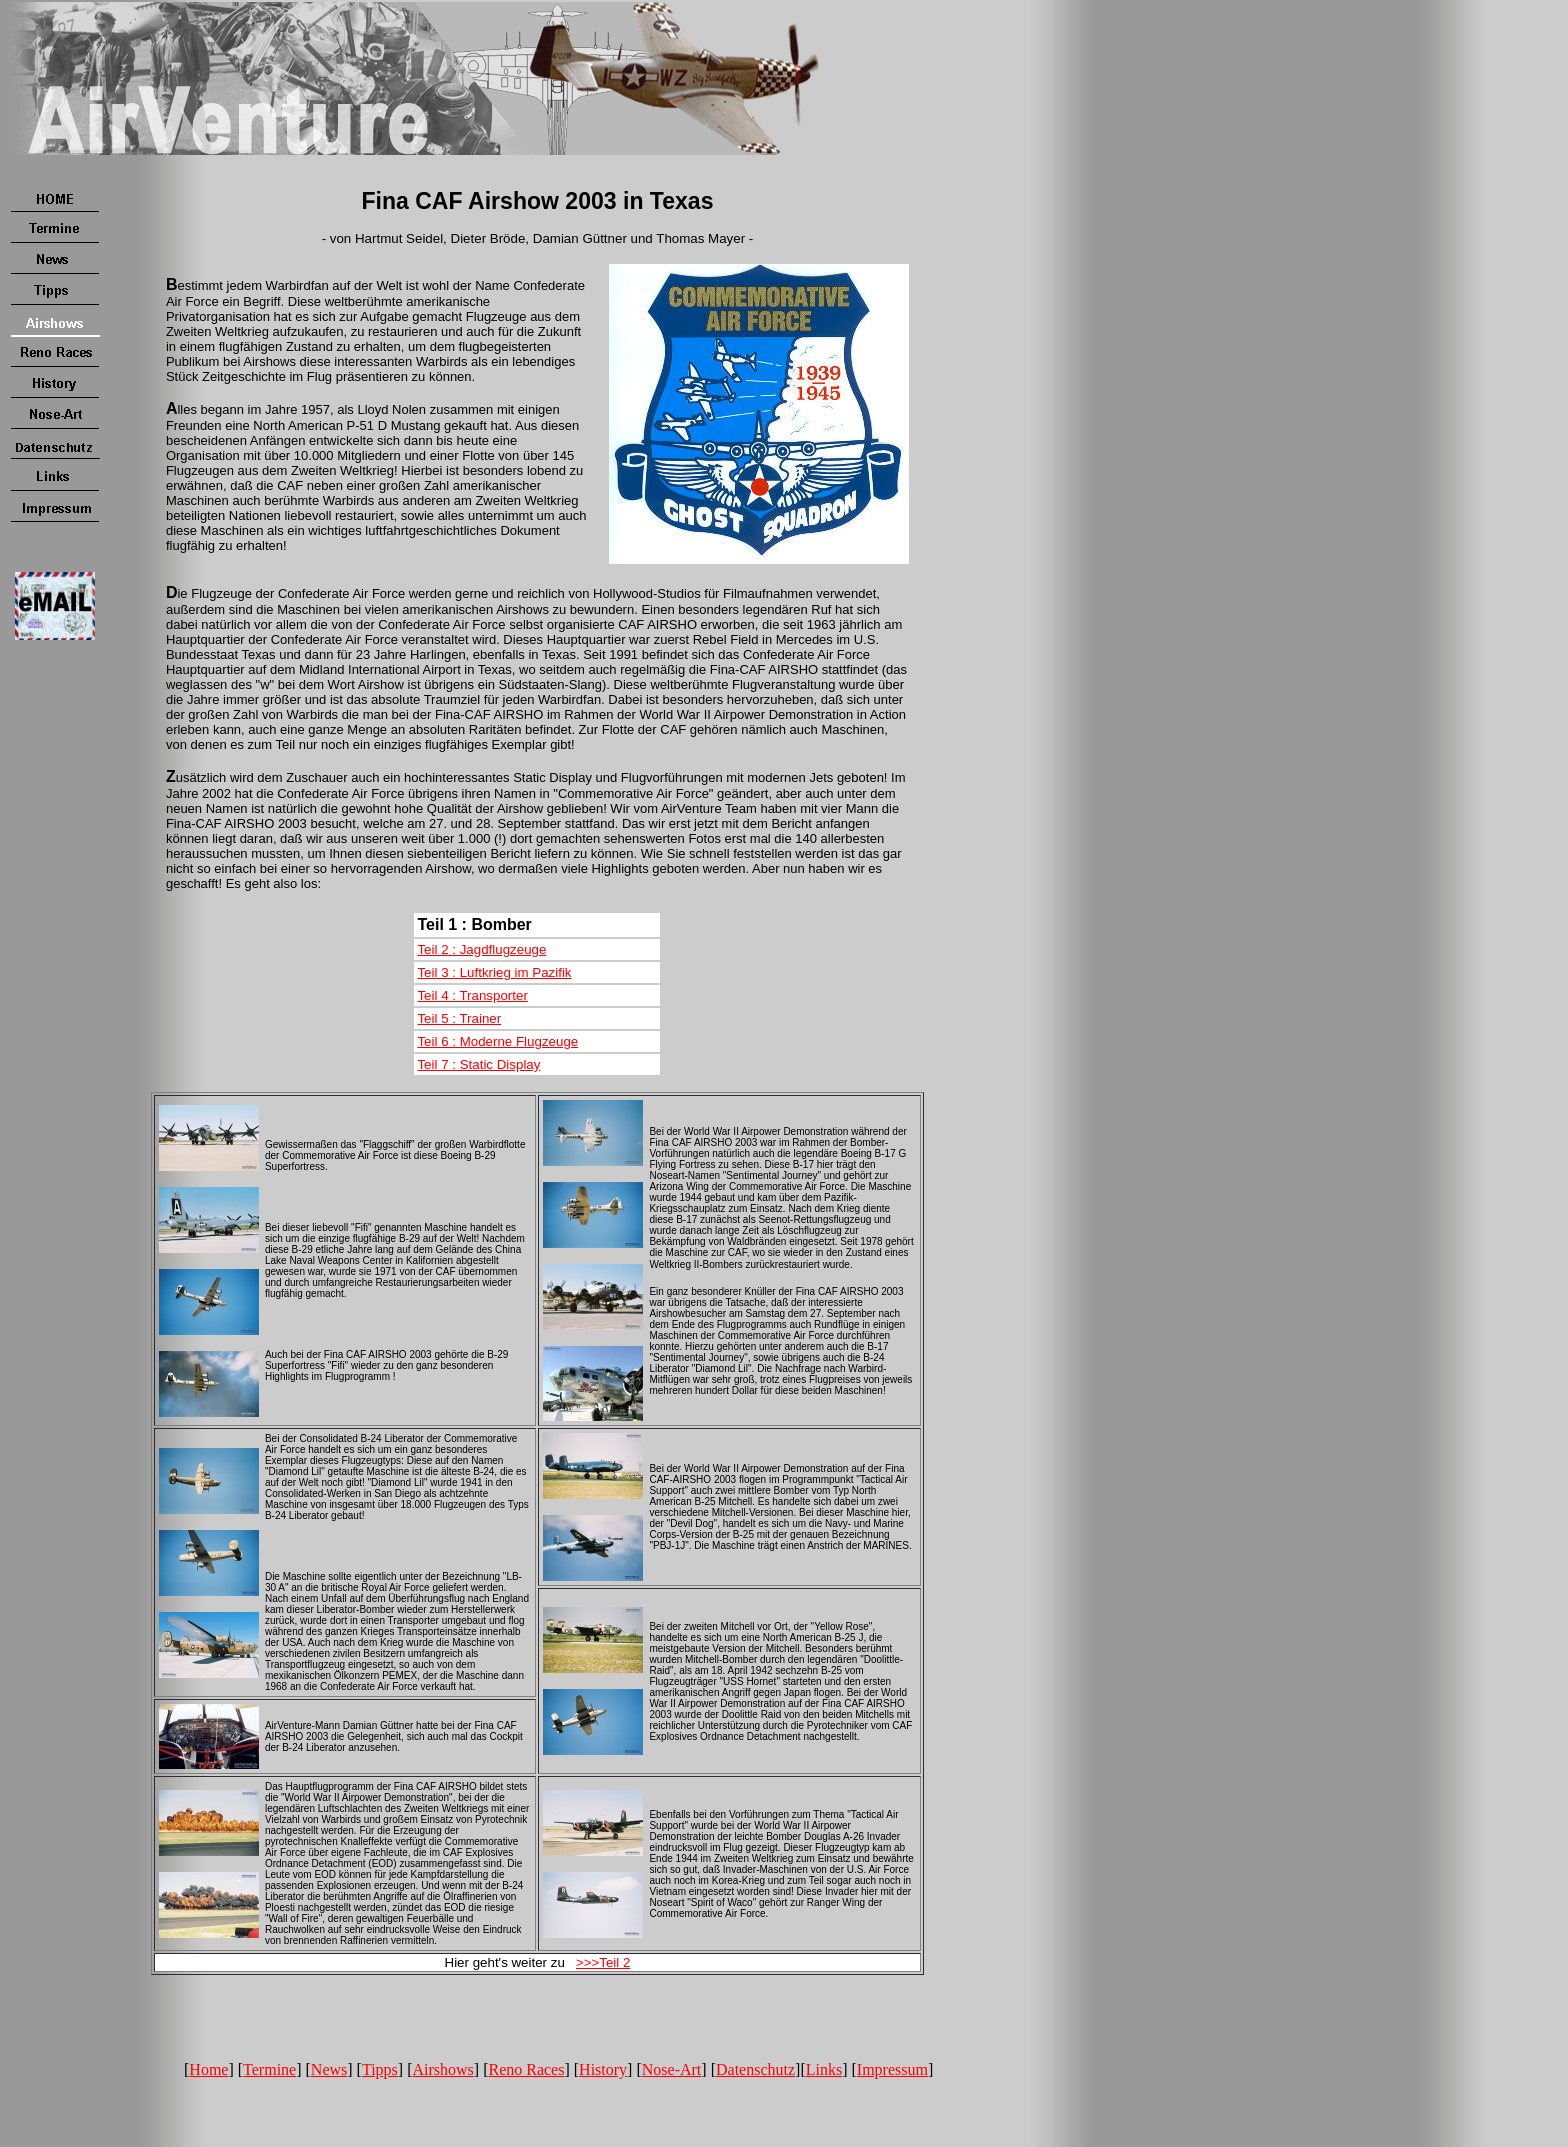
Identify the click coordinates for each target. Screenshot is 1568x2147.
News (329, 2069)
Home (208, 2069)
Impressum (892, 2069)
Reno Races (526, 2069)
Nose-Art (672, 2069)
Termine (269, 2069)
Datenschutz (755, 2069)
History (603, 2069)
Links (824, 2069)
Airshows (442, 2069)
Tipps (380, 2069)
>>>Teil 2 (603, 1962)
